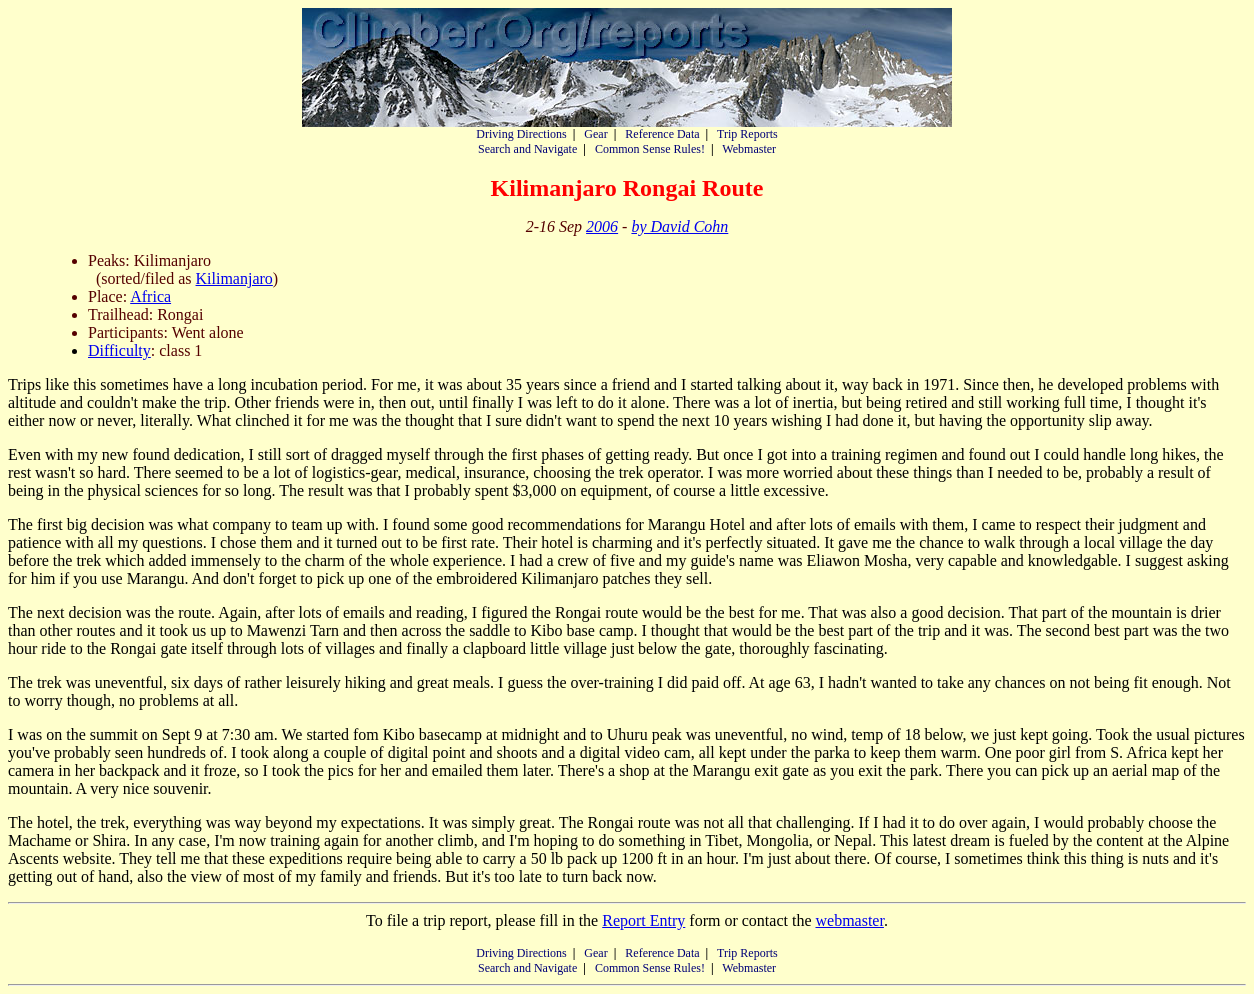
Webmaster (749, 149)
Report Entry (643, 920)
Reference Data (662, 134)
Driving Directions (521, 134)
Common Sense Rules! (650, 149)
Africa (150, 296)
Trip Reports (747, 134)
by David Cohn (679, 226)
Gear (595, 134)
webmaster (849, 920)
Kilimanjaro (234, 278)
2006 (602, 226)
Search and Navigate (527, 149)
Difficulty (119, 350)
